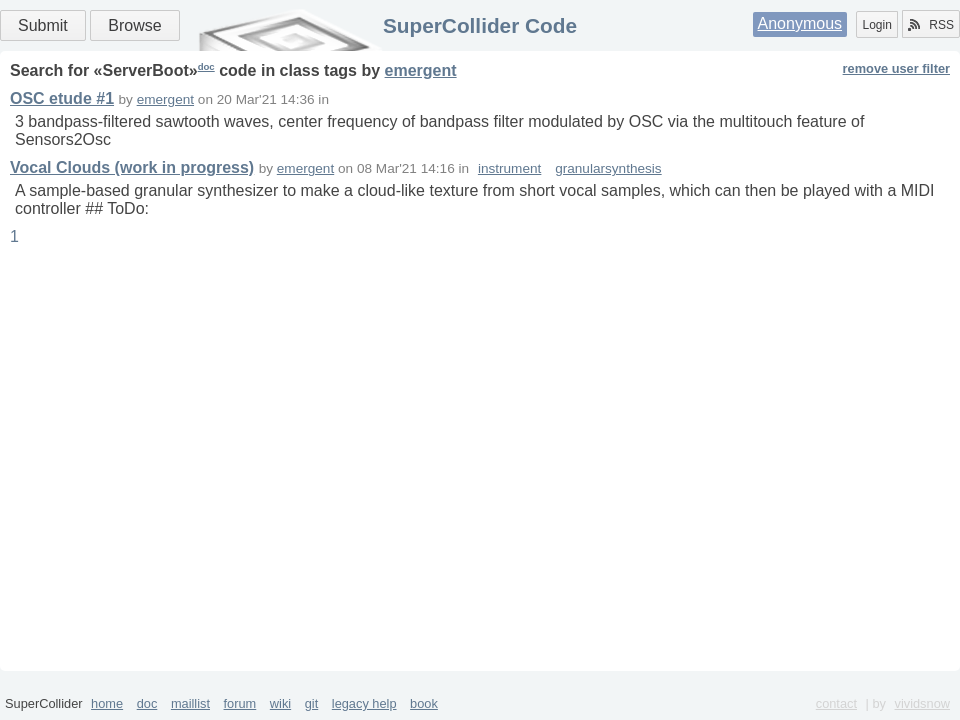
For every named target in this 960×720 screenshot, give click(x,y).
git (312, 703)
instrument (509, 168)
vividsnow (922, 703)
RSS (931, 25)
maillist (190, 703)
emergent (421, 70)
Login (876, 25)
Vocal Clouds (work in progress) (132, 167)
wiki (280, 703)
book (424, 703)
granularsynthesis (608, 168)
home (107, 703)
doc (206, 66)
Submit (43, 25)
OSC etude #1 (62, 98)
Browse (134, 25)
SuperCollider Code (480, 25)
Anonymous (800, 23)
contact (836, 703)
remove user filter (896, 68)
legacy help (364, 703)
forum (240, 703)
